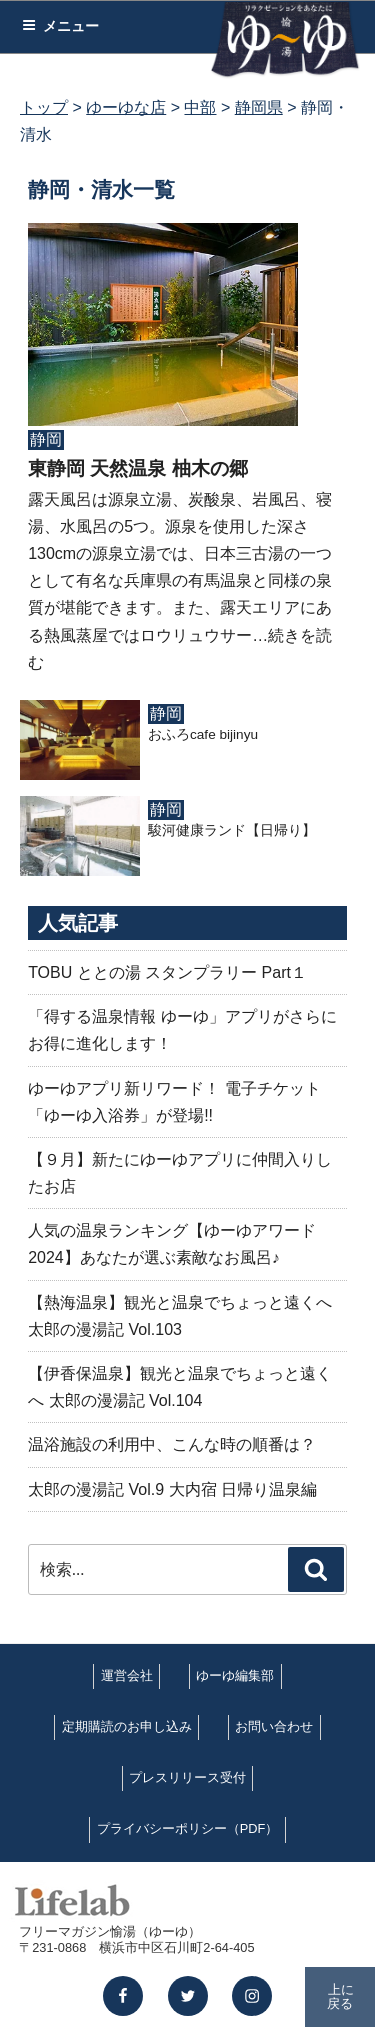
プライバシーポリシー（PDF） (188, 1828)
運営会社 (127, 1675)
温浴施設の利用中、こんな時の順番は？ (172, 1444)
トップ (44, 107)
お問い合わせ (274, 1726)
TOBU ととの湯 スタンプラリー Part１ (167, 972)
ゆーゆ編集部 (235, 1675)
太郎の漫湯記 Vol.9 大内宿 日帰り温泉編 (172, 1489)
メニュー (60, 26)
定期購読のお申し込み (127, 1726)
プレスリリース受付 (187, 1777)
